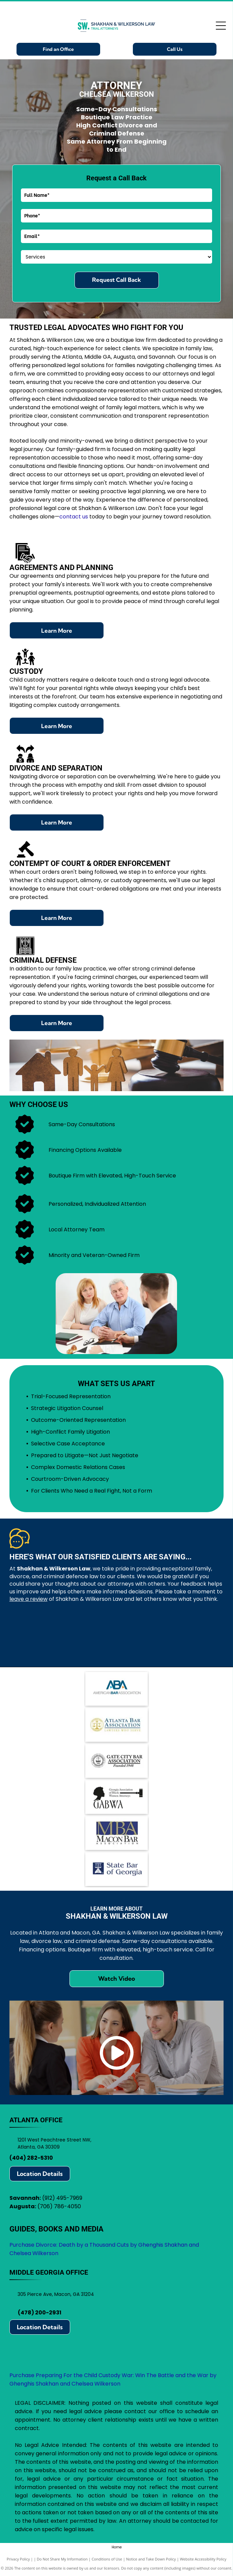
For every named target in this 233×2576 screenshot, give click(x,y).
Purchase (21, 2375)
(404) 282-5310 (31, 2158)
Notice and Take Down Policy (151, 2559)
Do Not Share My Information (62, 2559)
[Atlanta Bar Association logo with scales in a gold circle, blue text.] (116, 1725)
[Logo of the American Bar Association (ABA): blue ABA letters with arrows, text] (116, 1689)
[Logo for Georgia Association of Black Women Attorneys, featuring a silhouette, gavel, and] (116, 1797)
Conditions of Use (107, 2559)
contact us (73, 516)
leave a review (28, 1599)
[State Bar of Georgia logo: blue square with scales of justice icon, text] (116, 1869)
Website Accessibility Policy (203, 2559)
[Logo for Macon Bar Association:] (116, 1833)
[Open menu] (221, 26)
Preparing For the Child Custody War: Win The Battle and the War (122, 2375)
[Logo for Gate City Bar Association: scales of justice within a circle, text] (116, 1761)
